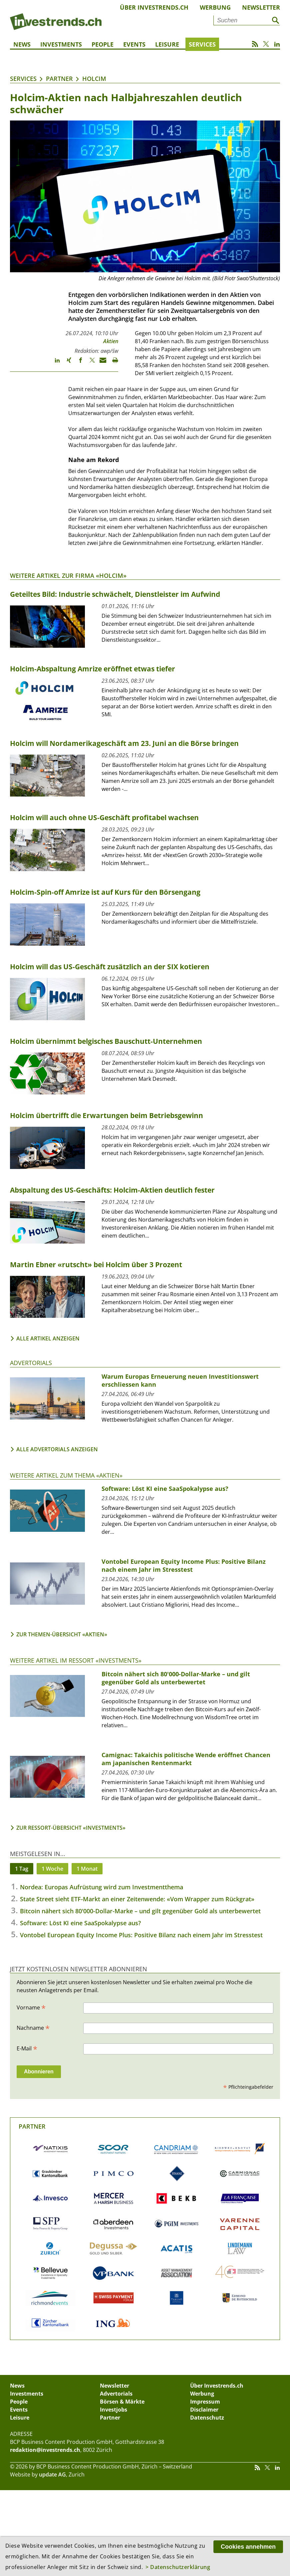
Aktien (110, 341)
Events (134, 44)
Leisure (167, 44)
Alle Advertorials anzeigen (57, 1449)
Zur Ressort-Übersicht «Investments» (71, 1827)
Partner (59, 79)
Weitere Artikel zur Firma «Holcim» (68, 576)
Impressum (205, 2401)
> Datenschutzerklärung (177, 2567)
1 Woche (52, 1868)
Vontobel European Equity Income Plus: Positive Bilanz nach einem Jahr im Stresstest (141, 1935)
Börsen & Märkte (122, 2401)
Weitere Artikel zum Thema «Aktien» (66, 1475)
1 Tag (21, 1868)
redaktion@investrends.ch (45, 2450)
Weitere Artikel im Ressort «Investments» (76, 1660)
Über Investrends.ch (154, 7)
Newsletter (261, 7)
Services (202, 44)
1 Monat (87, 1868)
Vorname (31, 2007)
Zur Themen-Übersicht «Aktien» (61, 1634)
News (22, 44)
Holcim (94, 79)
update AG (52, 2474)
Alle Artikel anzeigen (48, 1338)
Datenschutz (207, 2417)
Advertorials (31, 1363)
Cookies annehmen (248, 2546)
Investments (61, 44)
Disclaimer (204, 2409)
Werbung (215, 7)
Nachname (33, 2027)
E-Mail (27, 2048)
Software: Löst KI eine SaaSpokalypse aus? (80, 1923)
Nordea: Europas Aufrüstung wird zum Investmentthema (101, 1887)
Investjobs (113, 2409)
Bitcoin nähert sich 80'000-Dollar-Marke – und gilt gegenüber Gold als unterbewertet (140, 1911)
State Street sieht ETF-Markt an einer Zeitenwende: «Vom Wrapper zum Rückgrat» (137, 1899)
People (103, 44)
